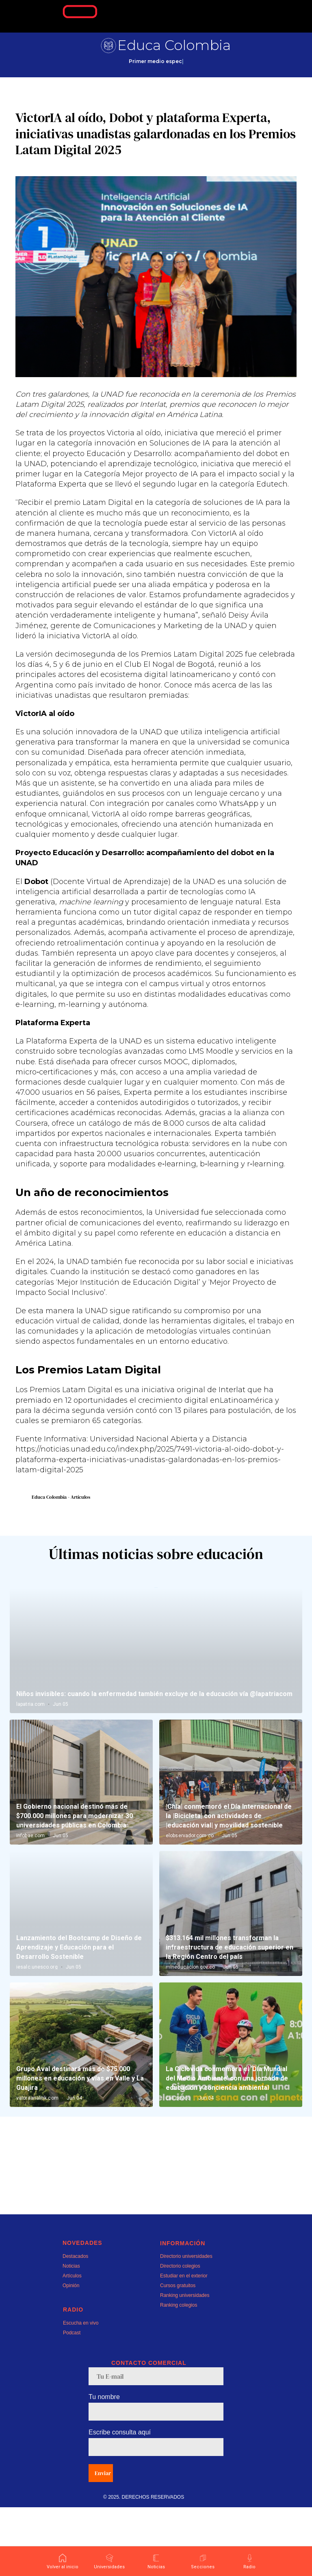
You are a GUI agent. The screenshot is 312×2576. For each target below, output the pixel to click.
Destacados (75, 2325)
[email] (156, 2445)
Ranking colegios (178, 2374)
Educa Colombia (174, 45)
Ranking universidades (184, 2364)
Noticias (71, 2335)
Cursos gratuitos (177, 2354)
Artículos (72, 2344)
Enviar (103, 2542)
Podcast (71, 2401)
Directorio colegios (180, 2335)
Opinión (71, 2354)
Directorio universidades (186, 2325)
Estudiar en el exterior (184, 2344)
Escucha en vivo (80, 2392)
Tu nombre (104, 2465)
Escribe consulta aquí (120, 2500)
